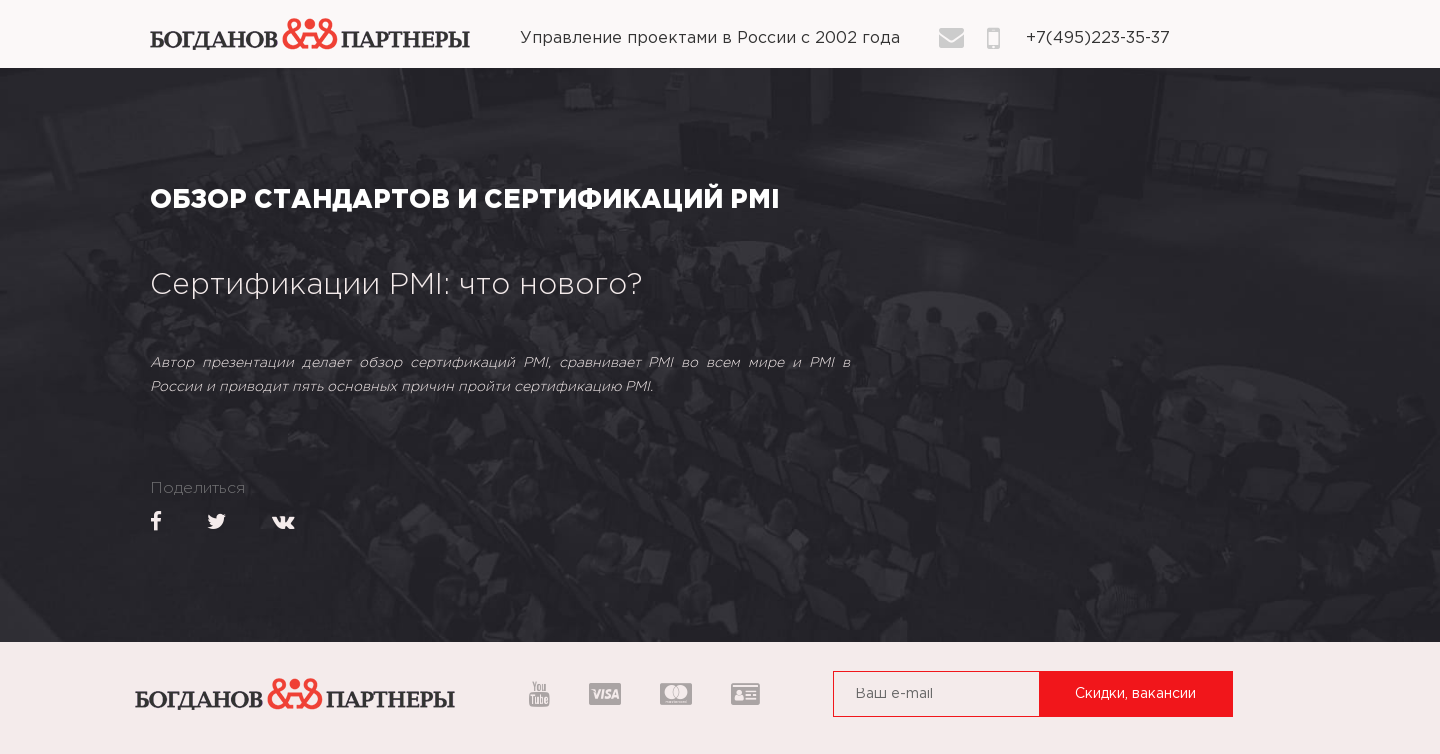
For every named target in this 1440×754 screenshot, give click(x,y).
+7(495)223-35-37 (1098, 38)
